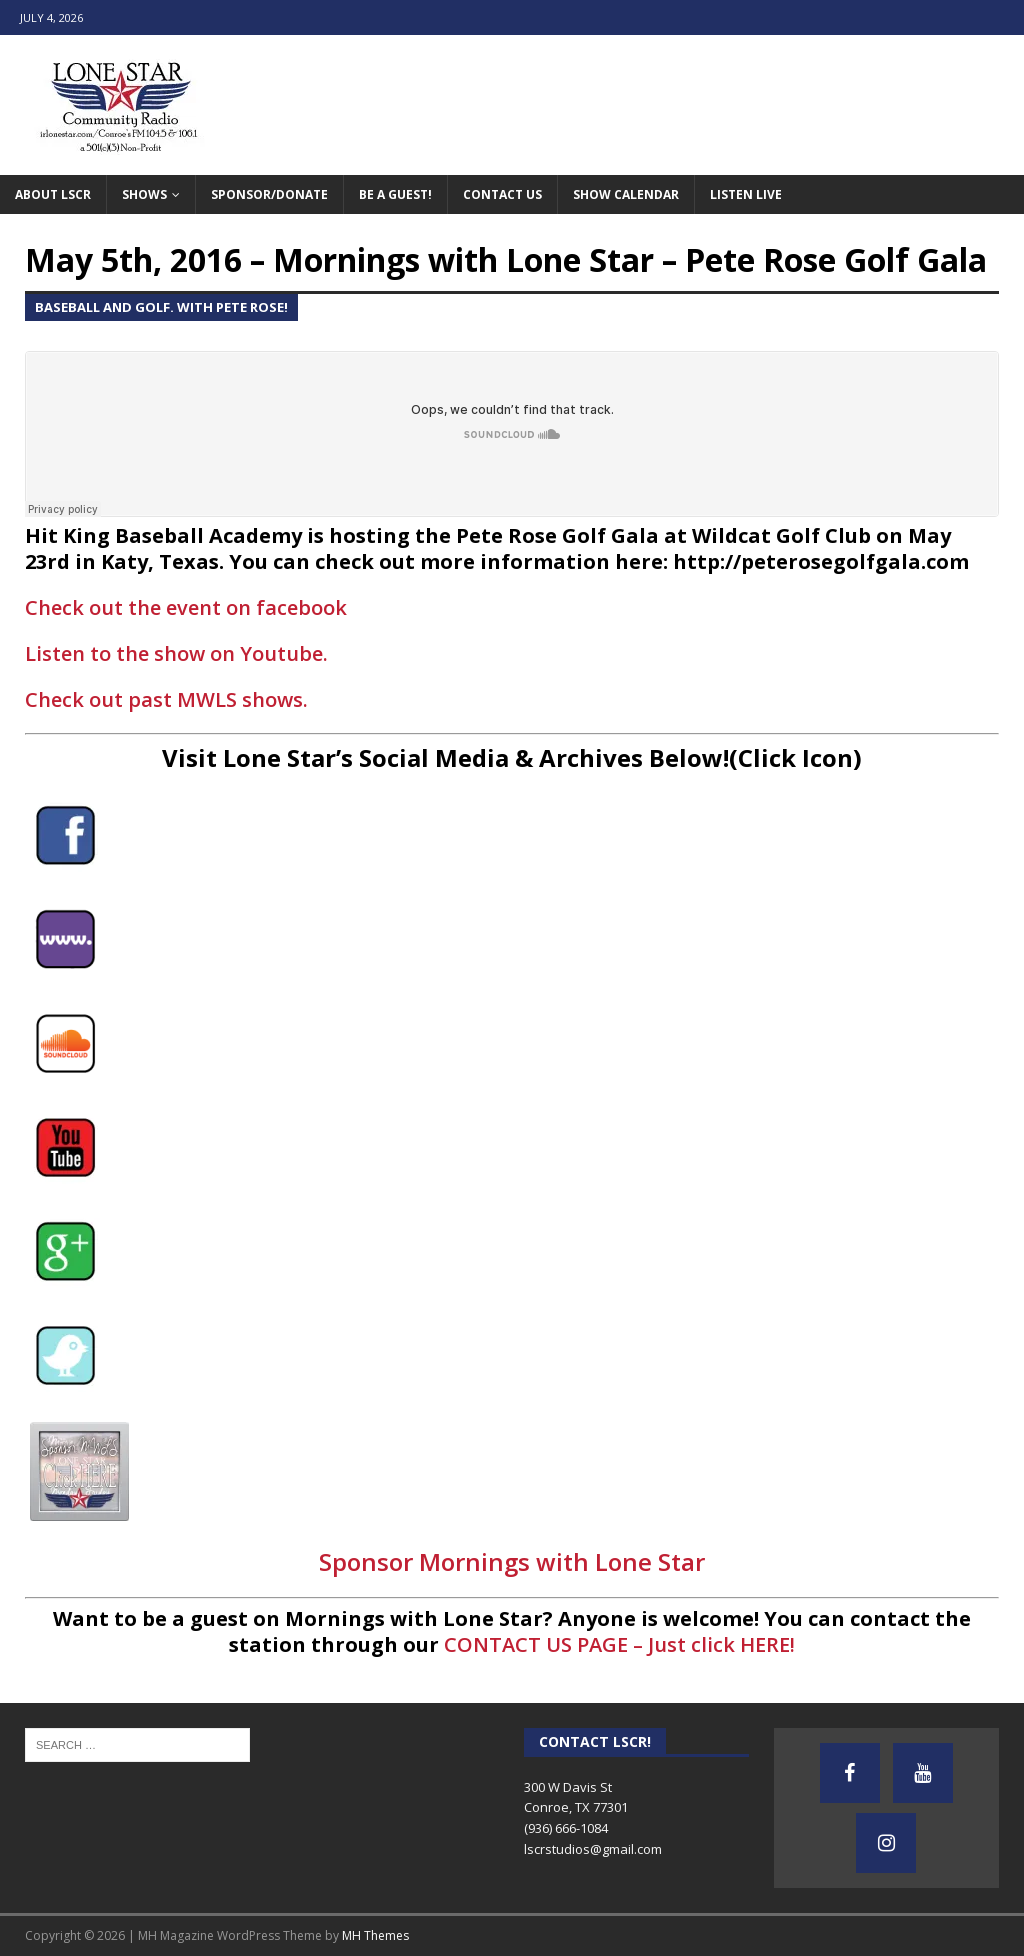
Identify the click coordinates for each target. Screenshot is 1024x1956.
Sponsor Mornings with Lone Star (512, 1561)
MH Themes (375, 1935)
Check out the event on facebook (186, 607)
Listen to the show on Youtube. (176, 653)
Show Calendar (626, 194)
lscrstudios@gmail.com (593, 1849)
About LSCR (53, 194)
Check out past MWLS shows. (166, 699)
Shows (144, 194)
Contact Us (502, 194)
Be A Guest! (395, 194)
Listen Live (746, 194)
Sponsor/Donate (269, 194)
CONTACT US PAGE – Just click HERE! (619, 1644)
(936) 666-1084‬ (566, 1828)
